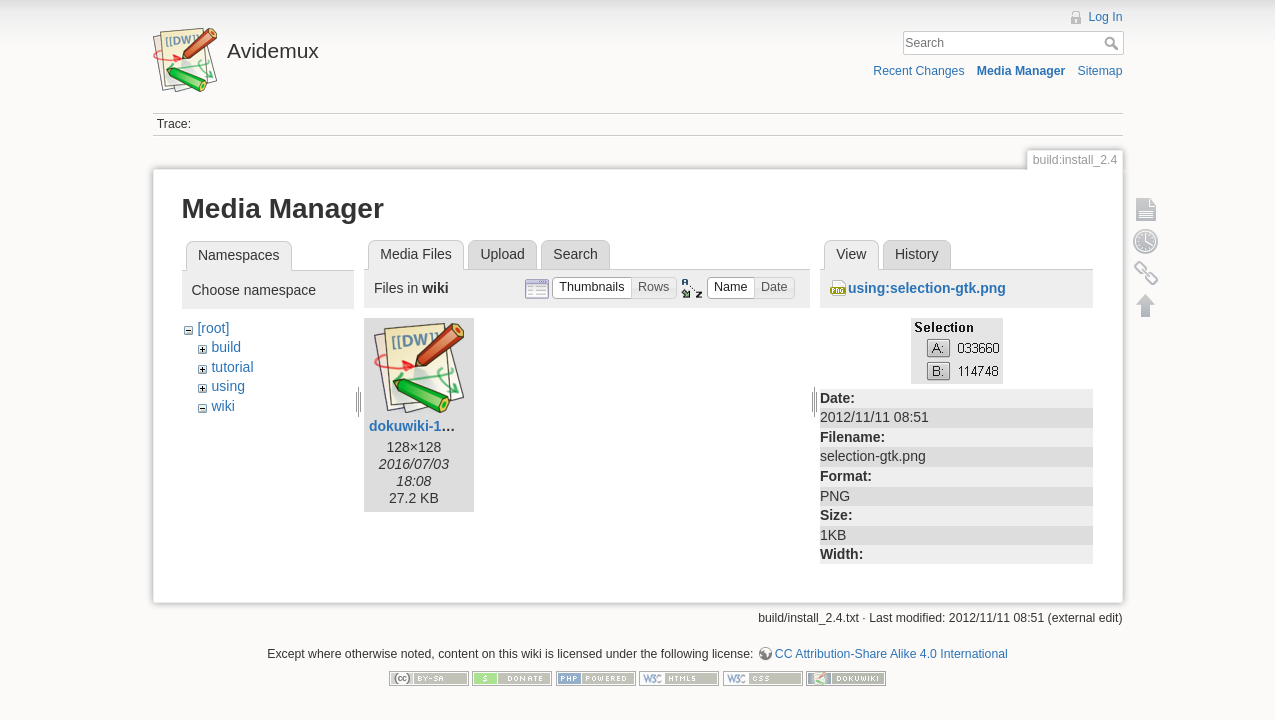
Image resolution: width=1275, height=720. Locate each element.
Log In (1105, 17)
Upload (502, 254)
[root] (213, 328)
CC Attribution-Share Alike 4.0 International (891, 646)
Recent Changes (918, 71)
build (226, 347)
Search (1113, 43)
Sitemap (1100, 71)
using (227, 386)
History (917, 254)
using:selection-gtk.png (927, 288)
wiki (222, 406)
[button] (592, 288)
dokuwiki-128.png (427, 426)
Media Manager (1021, 71)
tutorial (232, 367)
